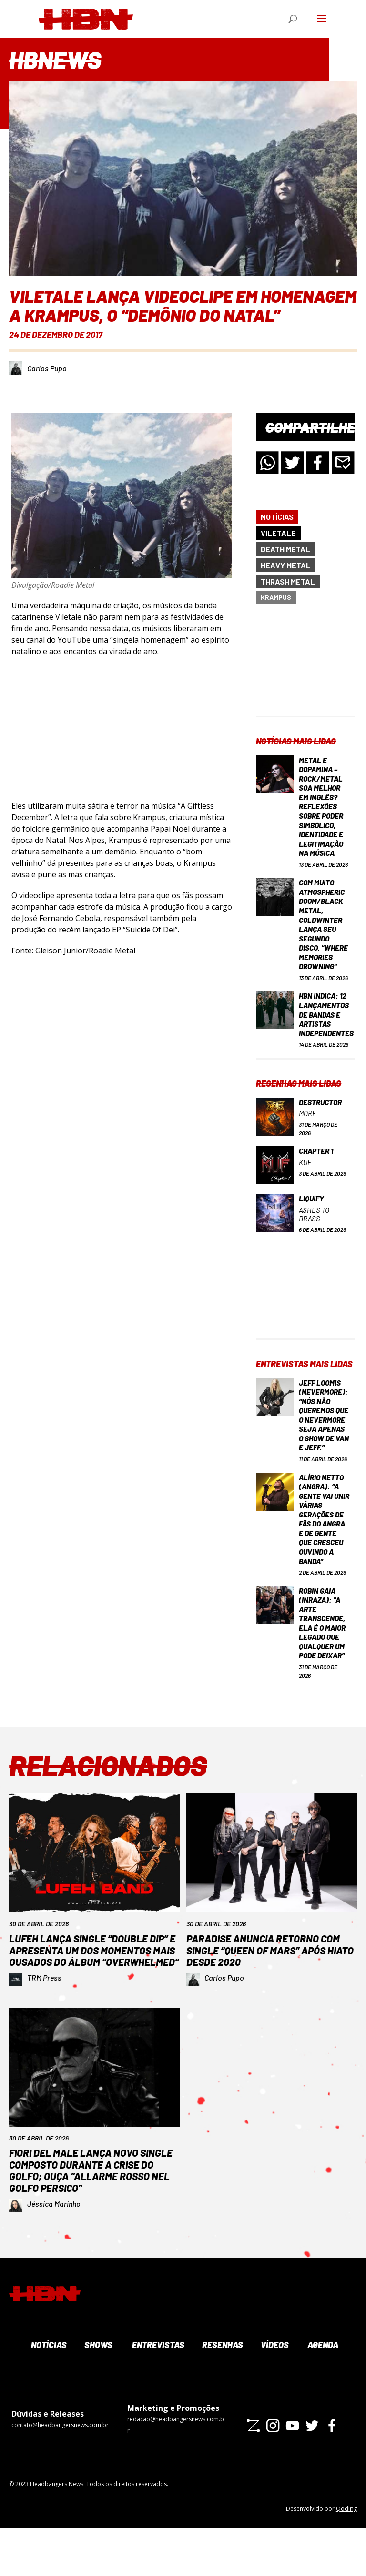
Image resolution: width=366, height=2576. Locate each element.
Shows (97, 2392)
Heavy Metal (286, 565)
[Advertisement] (305, 668)
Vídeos (274, 2392)
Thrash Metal (288, 581)
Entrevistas (157, 2392)
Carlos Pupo (47, 368)
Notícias (277, 516)
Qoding (346, 2556)
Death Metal (285, 549)
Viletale (278, 532)
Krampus (276, 597)
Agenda (322, 2392)
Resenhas (221, 2392)
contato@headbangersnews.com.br (60, 2472)
